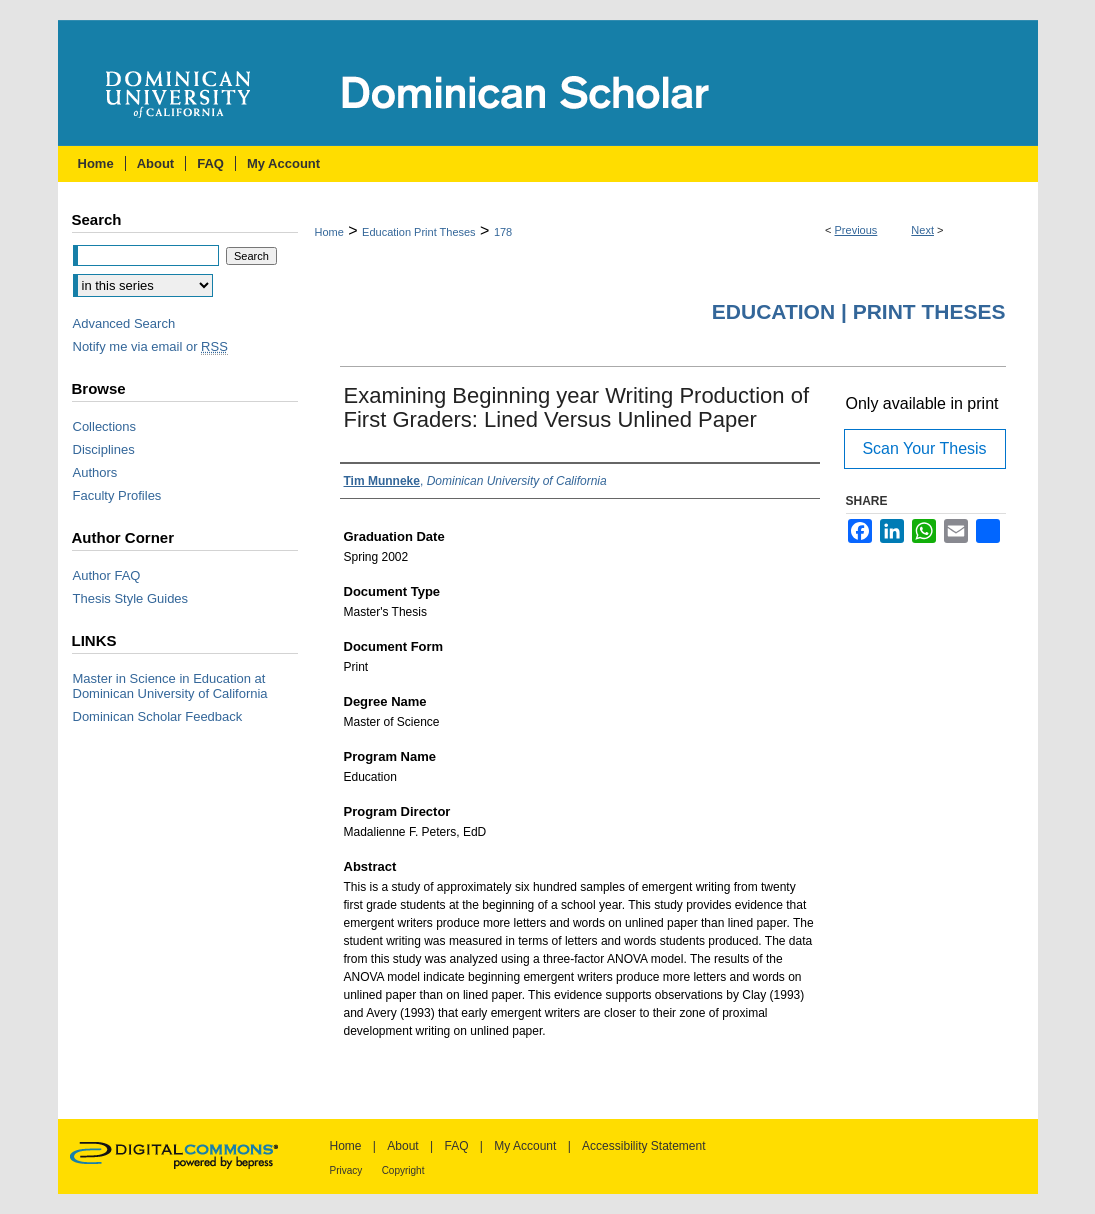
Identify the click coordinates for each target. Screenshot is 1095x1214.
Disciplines (104, 449)
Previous (856, 230)
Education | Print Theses (859, 311)
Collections (105, 426)
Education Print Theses (419, 232)
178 (503, 232)
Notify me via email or (150, 346)
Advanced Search (124, 323)
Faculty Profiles (117, 495)
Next (922, 230)
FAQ (456, 1146)
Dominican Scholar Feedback (158, 716)
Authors (95, 472)
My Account (525, 1146)
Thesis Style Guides (131, 598)
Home (329, 232)
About (402, 1146)
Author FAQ (107, 575)
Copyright (403, 1170)
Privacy (346, 1170)
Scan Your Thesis (924, 448)
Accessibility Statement (643, 1146)
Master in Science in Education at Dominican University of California (170, 686)
